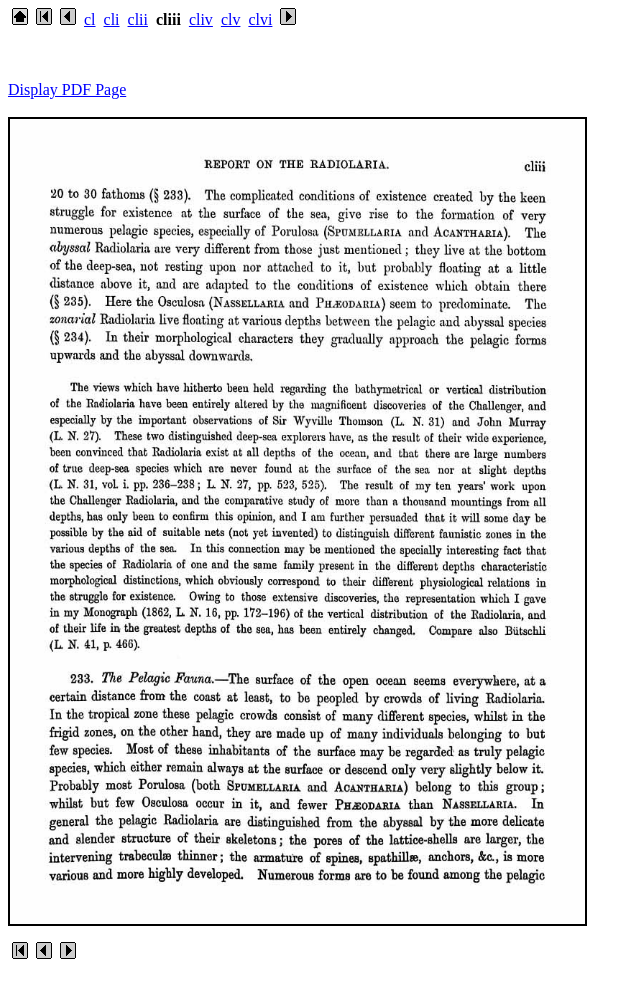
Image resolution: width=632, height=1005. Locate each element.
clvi (260, 19)
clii (138, 19)
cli (112, 19)
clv (231, 19)
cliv (201, 19)
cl (90, 19)
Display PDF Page (67, 89)
